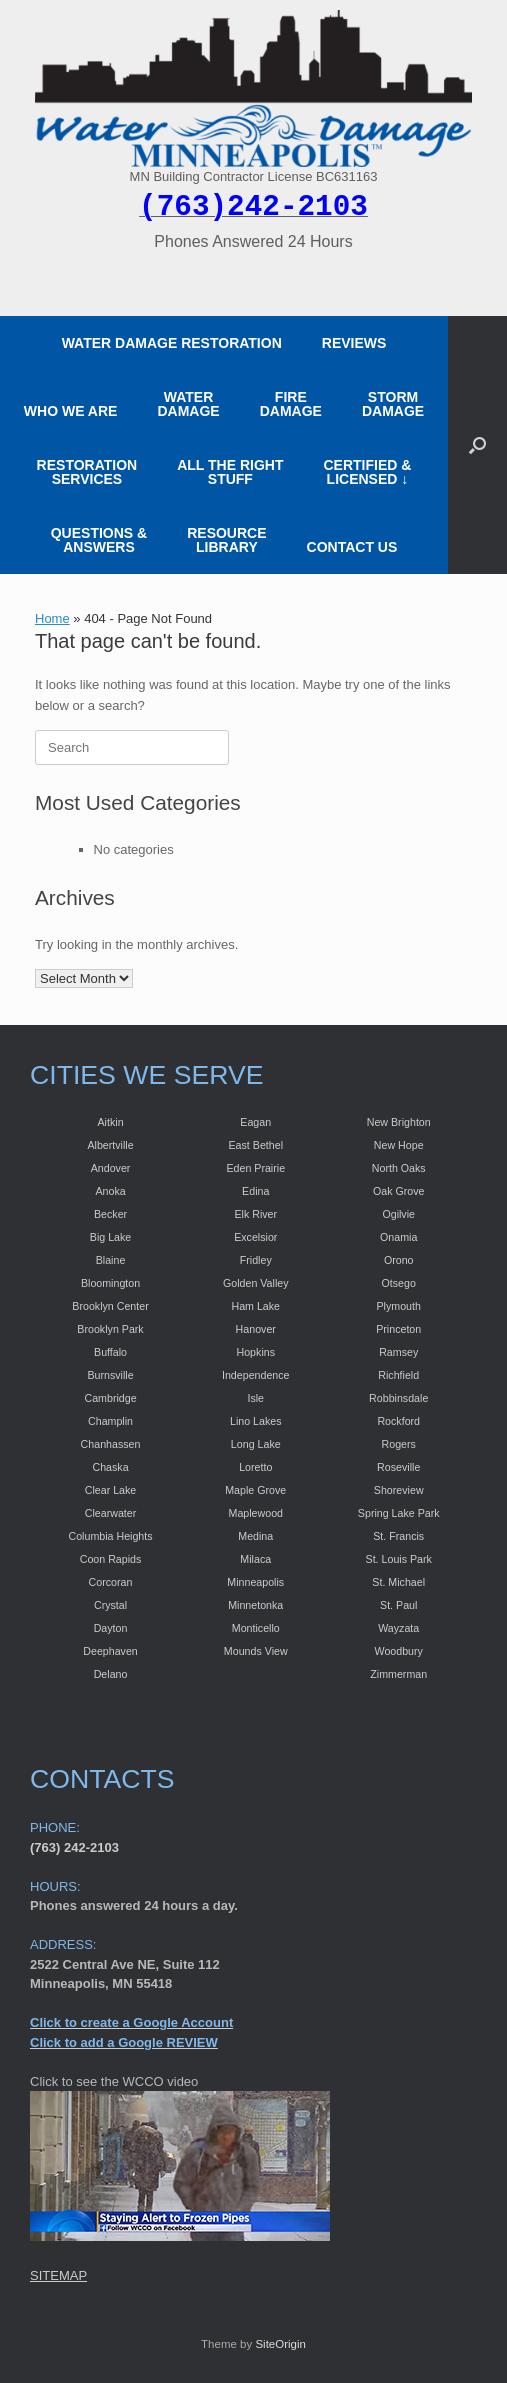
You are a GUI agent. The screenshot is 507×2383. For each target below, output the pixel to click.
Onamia (398, 1237)
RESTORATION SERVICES (87, 472)
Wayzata (398, 1628)
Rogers (399, 1444)
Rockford (398, 1421)
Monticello (256, 1628)
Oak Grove (399, 1191)
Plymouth (399, 1306)
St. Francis (398, 1536)
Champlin (110, 1421)
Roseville (398, 1467)
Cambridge (110, 1398)
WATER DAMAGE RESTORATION (172, 343)
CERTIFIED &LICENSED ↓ (368, 472)
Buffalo (110, 1352)
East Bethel (256, 1145)
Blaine (111, 1260)
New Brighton (399, 1122)
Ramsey (398, 1352)
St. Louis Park (399, 1559)
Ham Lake (255, 1306)
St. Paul (398, 1605)
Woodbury (399, 1651)
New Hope (399, 1145)
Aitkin (111, 1122)
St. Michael (398, 1582)
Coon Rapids (111, 1559)
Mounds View (256, 1651)
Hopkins (256, 1352)
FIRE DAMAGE (291, 404)
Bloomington (110, 1283)
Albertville (110, 1145)
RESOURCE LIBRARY (226, 540)
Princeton (398, 1329)
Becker (110, 1214)
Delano (111, 1674)
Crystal (110, 1605)
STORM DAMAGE (393, 404)
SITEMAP (58, 2275)
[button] (477, 445)
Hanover (256, 1329)
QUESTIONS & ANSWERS (99, 540)
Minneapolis (255, 1582)
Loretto (255, 1467)
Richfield (398, 1375)
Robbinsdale (398, 1398)
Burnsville (110, 1375)
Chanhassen (111, 1444)
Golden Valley (256, 1283)
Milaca (255, 1559)
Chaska (110, 1467)
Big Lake (110, 1237)
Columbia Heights (110, 1536)
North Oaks (399, 1168)
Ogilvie (398, 1214)
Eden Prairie (255, 1168)
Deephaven (110, 1651)
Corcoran (111, 1582)
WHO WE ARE (71, 411)
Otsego (399, 1283)
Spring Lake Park (399, 1513)
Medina (255, 1536)
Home (52, 618)
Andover (111, 1168)
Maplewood (256, 1513)
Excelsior (255, 1237)
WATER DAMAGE (188, 404)
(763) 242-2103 (74, 1847)
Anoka (110, 1191)
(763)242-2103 (253, 207)
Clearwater (111, 1513)
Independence (256, 1375)
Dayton (111, 1628)
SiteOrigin (280, 2344)
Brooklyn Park (110, 1329)
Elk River (255, 1214)
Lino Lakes (256, 1421)
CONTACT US (352, 547)
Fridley (256, 1260)
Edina (255, 1191)
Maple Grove (255, 1490)
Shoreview (399, 1490)
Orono (399, 1260)
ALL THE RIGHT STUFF (230, 472)
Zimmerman (398, 1674)
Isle (255, 1398)
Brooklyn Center (110, 1306)
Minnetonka (255, 1605)
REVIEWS (354, 343)
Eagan (255, 1122)
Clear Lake (111, 1490)
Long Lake (256, 1444)
